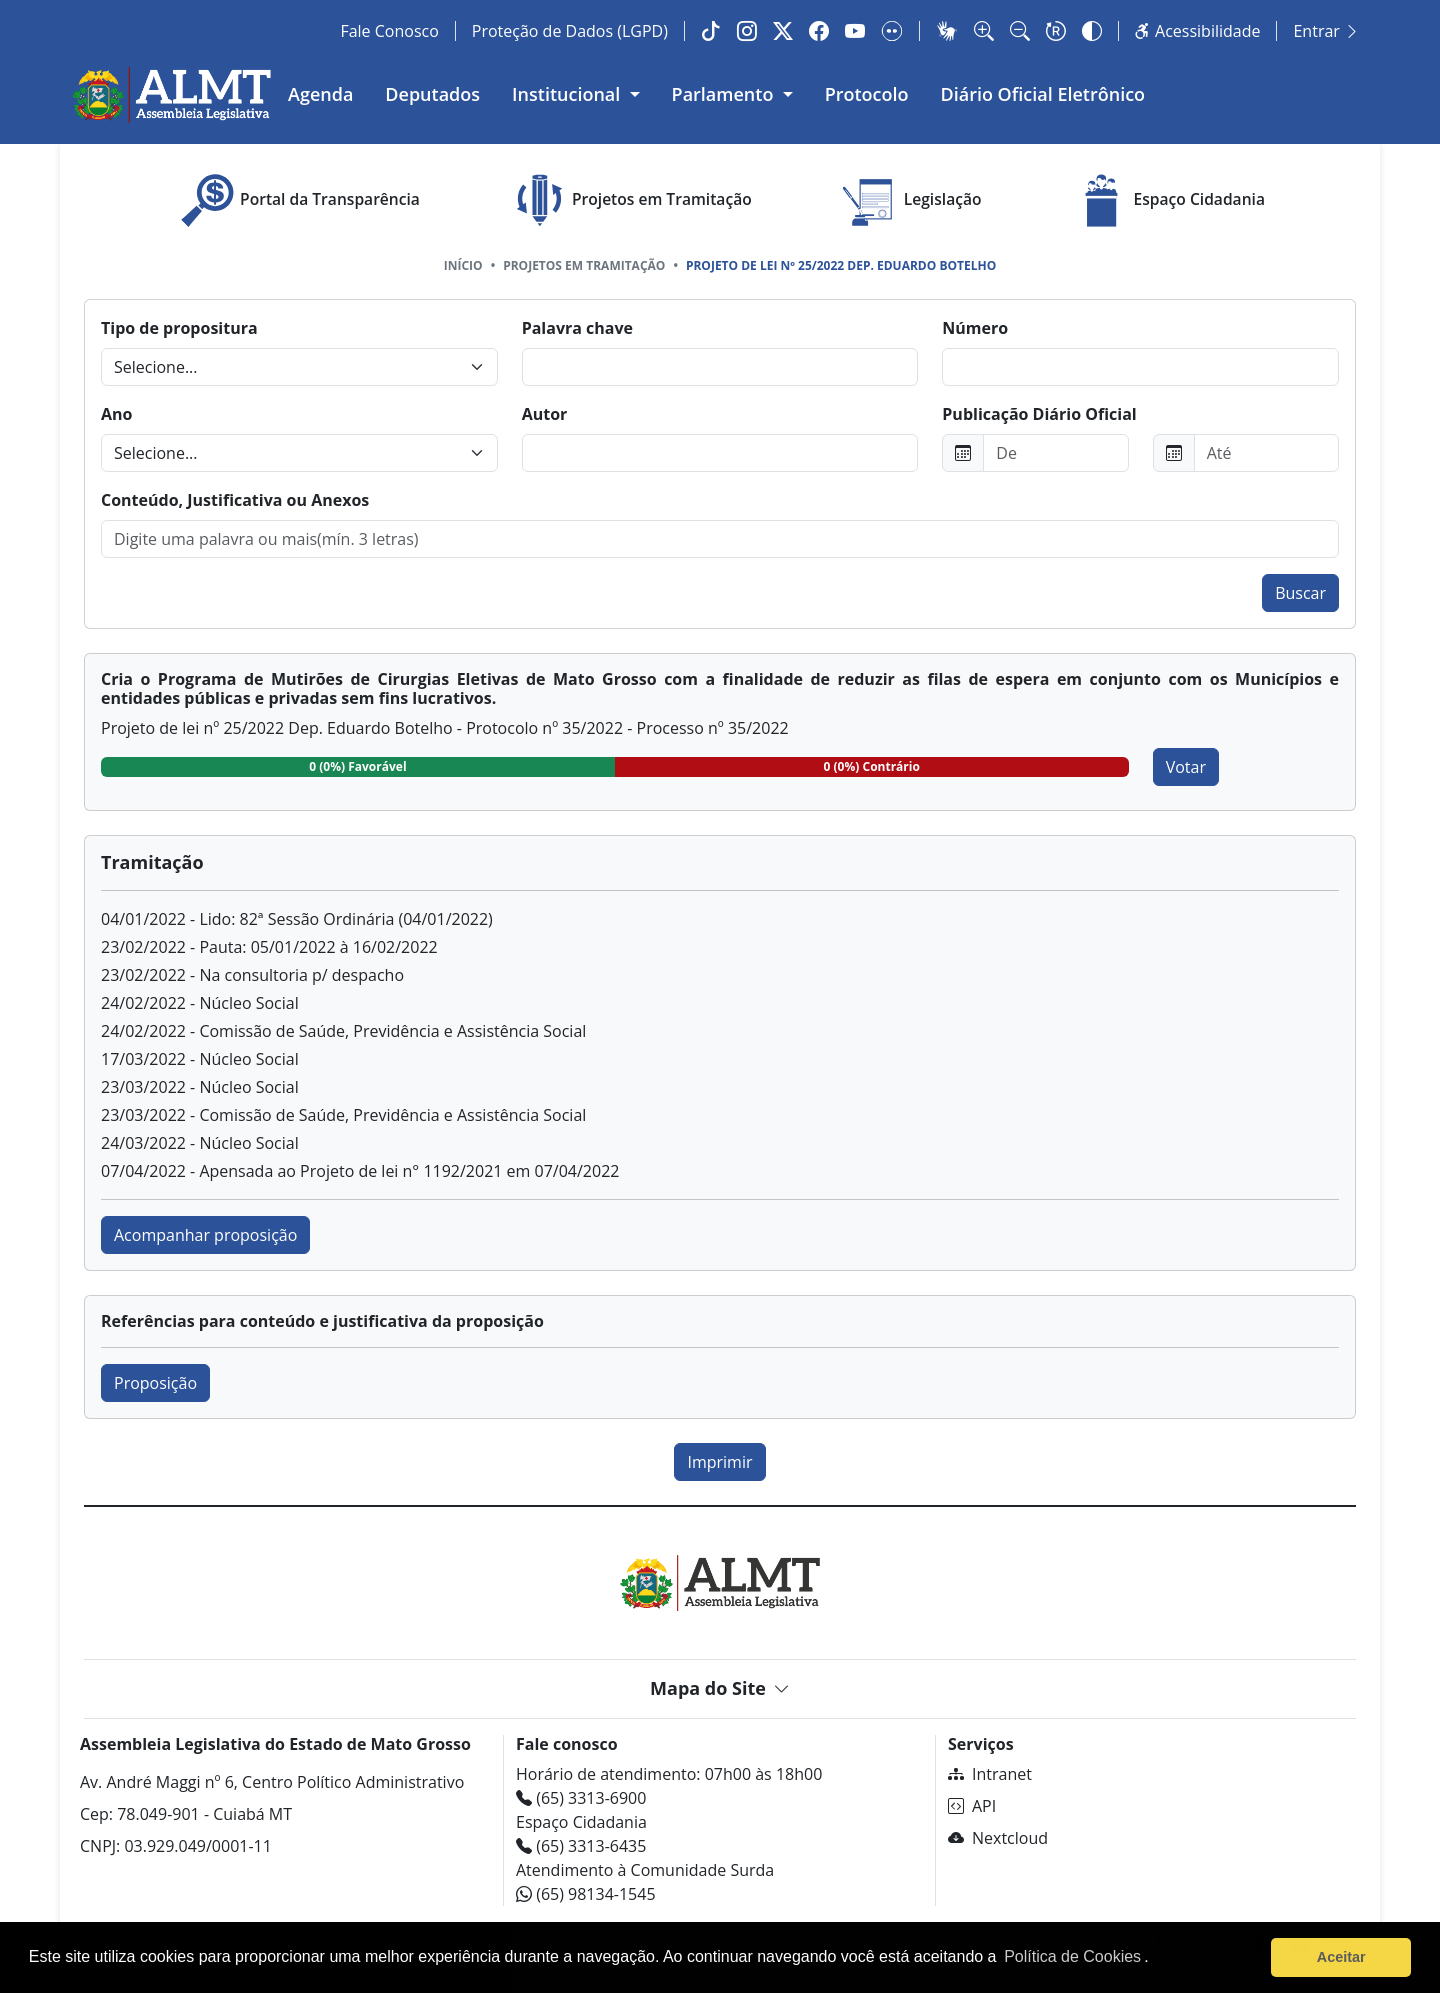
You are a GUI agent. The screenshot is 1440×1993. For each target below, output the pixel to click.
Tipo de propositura (179, 328)
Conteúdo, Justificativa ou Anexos (235, 500)
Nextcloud (998, 1838)
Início (463, 265)
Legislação (910, 200)
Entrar (1326, 31)
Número (975, 328)
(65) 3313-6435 (581, 1846)
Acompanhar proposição (205, 1235)
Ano (116, 414)
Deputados (432, 94)
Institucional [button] (568, 94)
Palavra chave (577, 328)
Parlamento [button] (725, 94)
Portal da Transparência (297, 200)
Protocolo (867, 94)
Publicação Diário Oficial (1039, 414)
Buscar (1300, 593)
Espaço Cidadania (1167, 200)
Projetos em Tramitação (629, 200)
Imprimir (719, 1462)
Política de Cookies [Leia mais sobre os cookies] (1072, 1956)
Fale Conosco (389, 31)
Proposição (155, 1383)
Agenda (320, 94)
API (972, 1806)
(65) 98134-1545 (586, 1894)
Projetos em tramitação (584, 265)
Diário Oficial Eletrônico (1043, 94)
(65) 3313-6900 (581, 1798)
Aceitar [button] (1341, 1957)
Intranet (990, 1774)
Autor (545, 414)
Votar (1186, 767)
